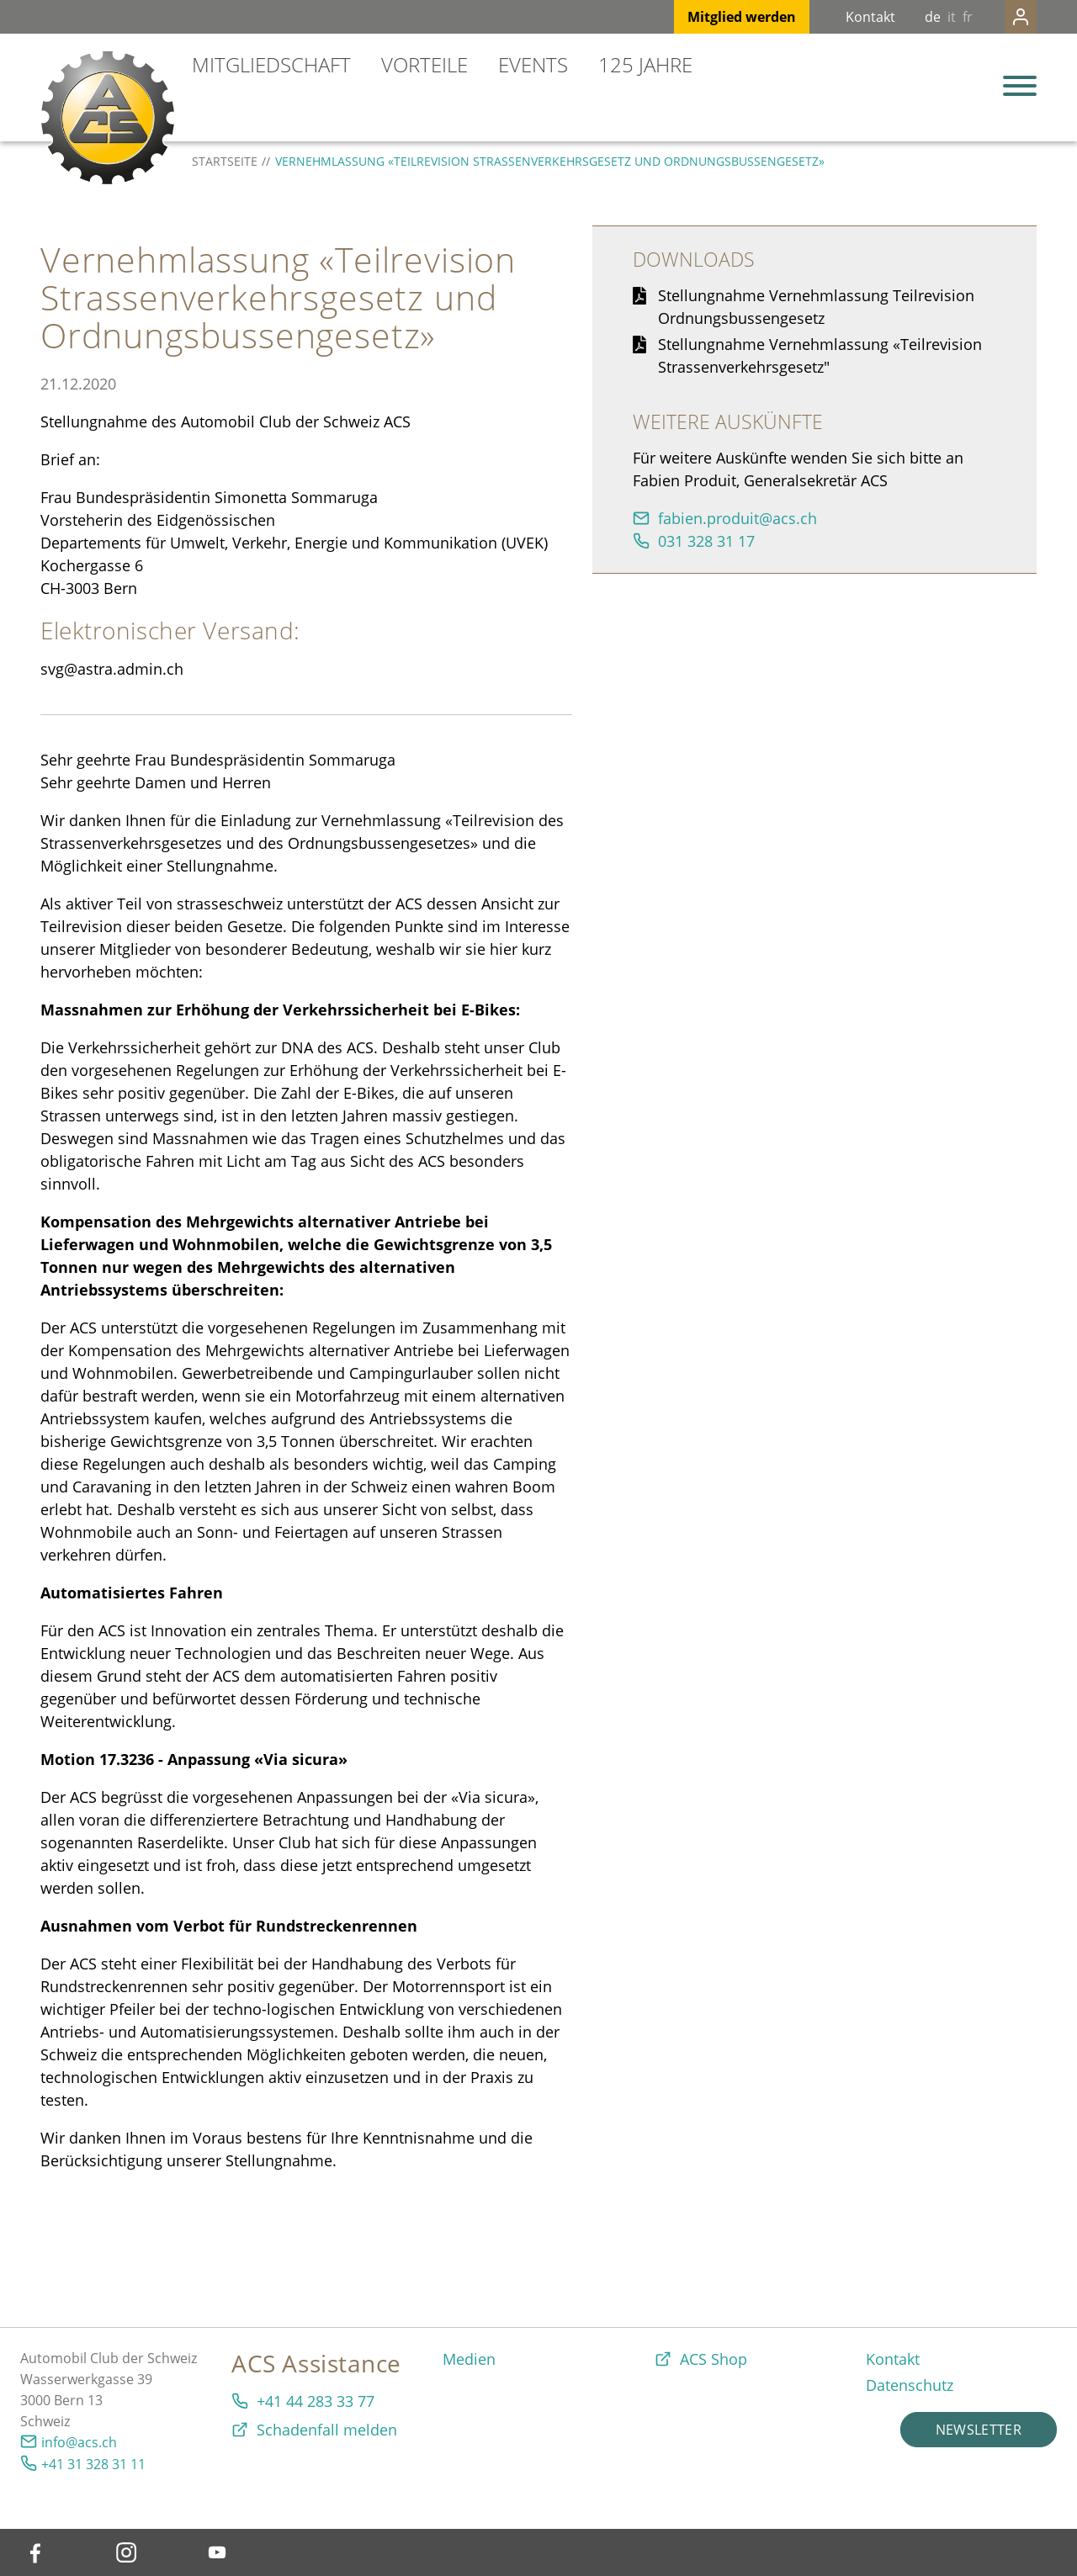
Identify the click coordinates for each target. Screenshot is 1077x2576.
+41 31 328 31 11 (93, 2464)
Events (533, 64)
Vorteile (424, 64)
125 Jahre (645, 64)
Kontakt (837, 17)
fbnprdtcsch (737, 518)
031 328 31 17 (706, 541)
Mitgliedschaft (271, 64)
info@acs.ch (79, 2442)
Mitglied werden (708, 17)
